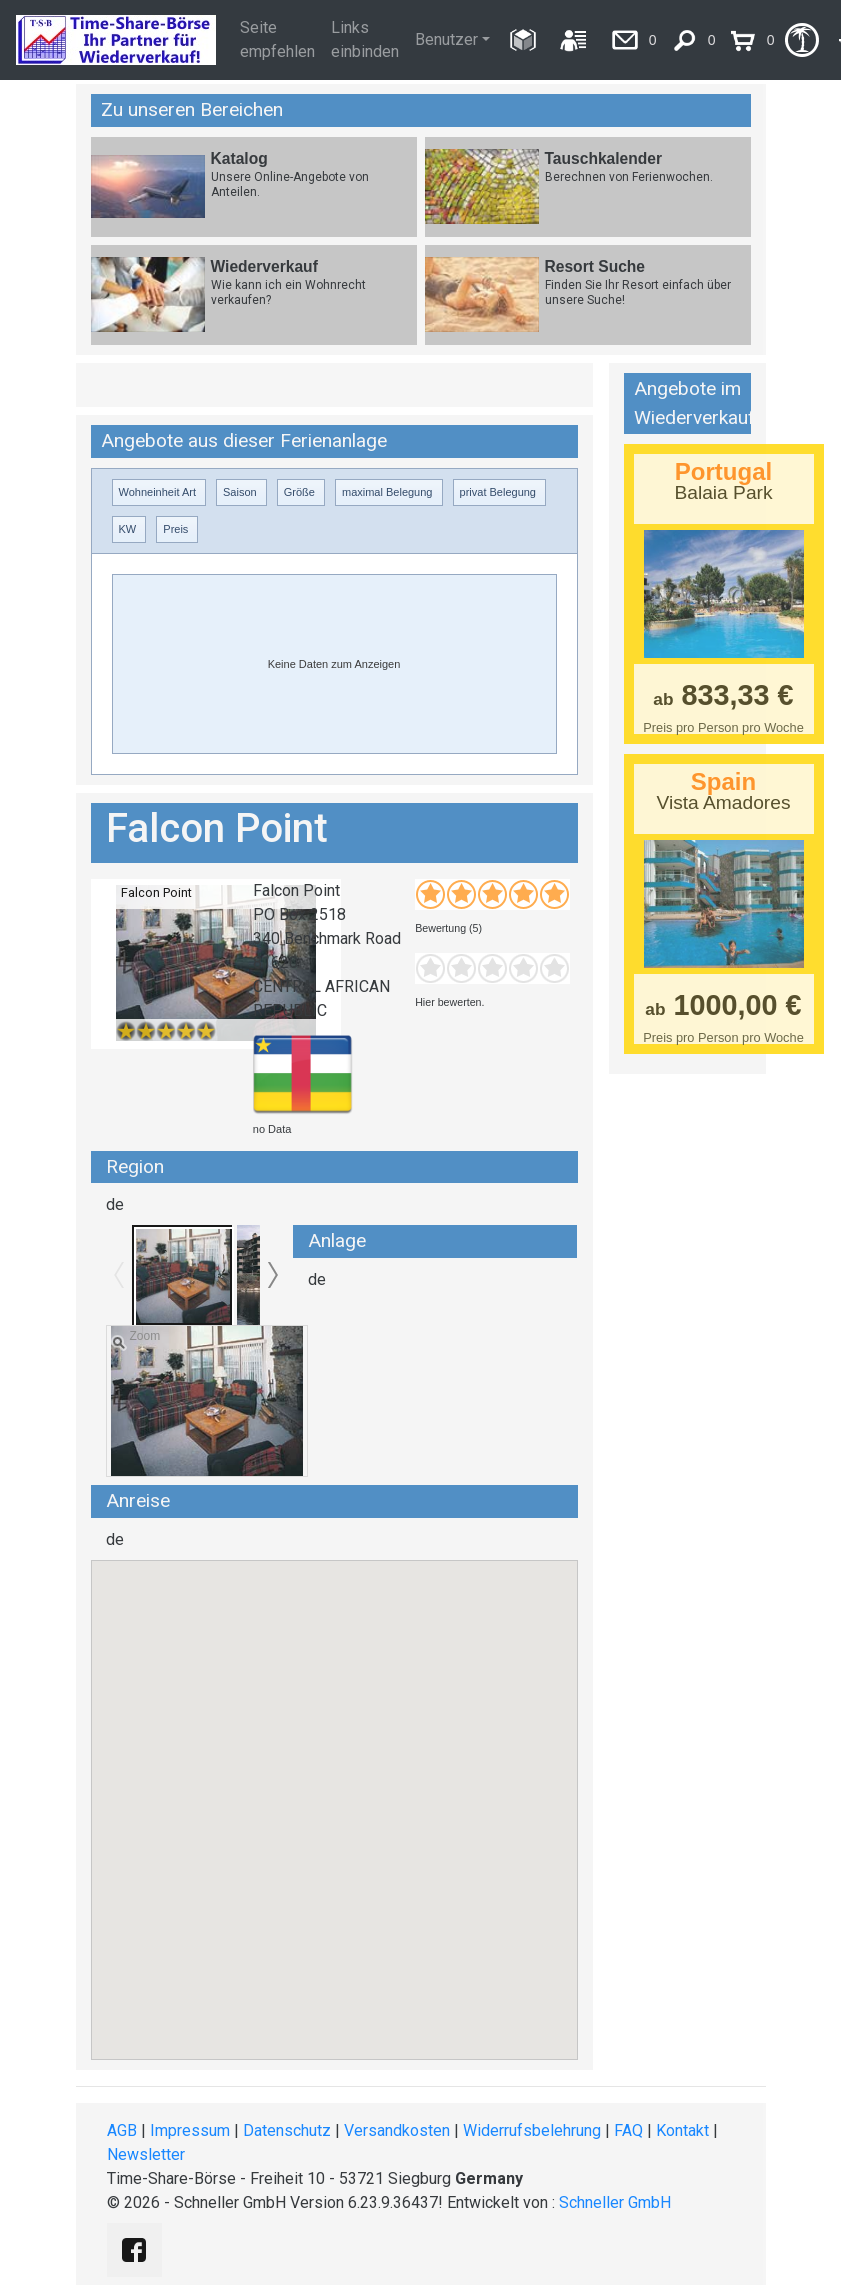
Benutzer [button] (446, 39)
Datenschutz (287, 2130)
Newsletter (146, 2154)
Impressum (190, 2130)
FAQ (628, 2130)
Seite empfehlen (277, 39)
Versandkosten (397, 2130)
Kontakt (682, 2130)
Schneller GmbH (615, 2202)
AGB (122, 2130)
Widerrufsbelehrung (532, 2130)
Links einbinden (365, 39)
